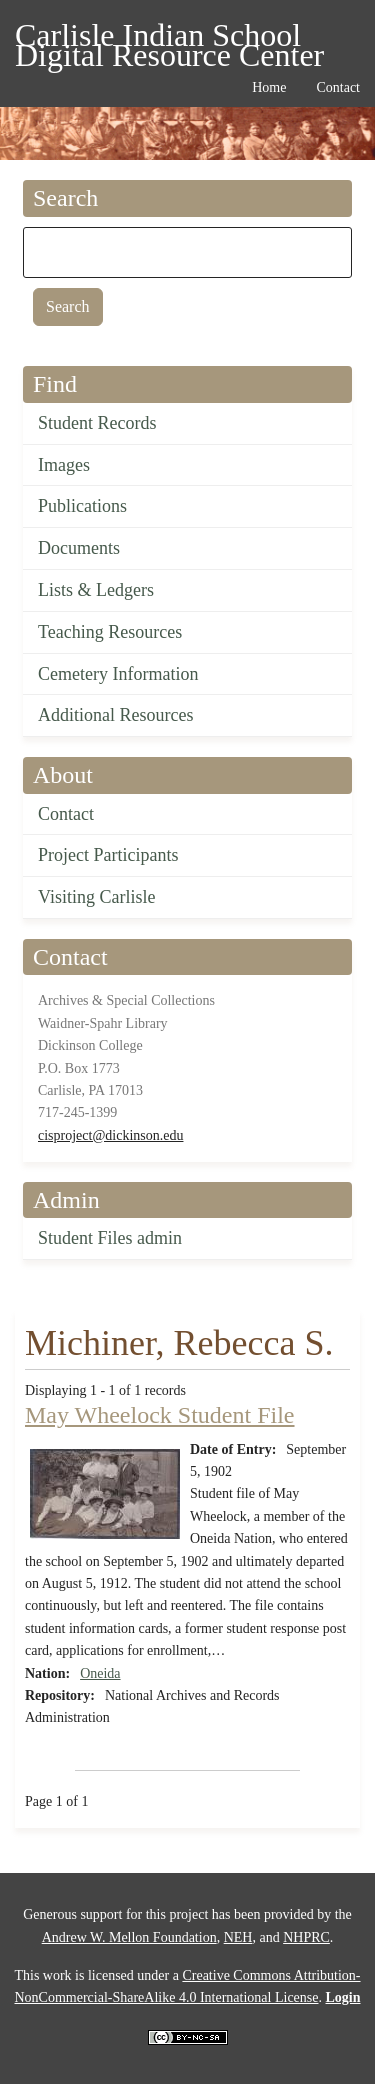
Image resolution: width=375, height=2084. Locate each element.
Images (64, 465)
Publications (82, 506)
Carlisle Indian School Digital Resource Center (169, 38)
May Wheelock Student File (160, 1415)
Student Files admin (110, 1238)
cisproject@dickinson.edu (110, 1135)
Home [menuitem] (269, 87)
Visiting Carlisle (96, 897)
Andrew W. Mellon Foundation (129, 1937)
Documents (79, 548)
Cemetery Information (118, 674)
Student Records (97, 423)
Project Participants (108, 855)
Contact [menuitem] (338, 87)
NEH (238, 1937)
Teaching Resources (110, 632)
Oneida (100, 1673)
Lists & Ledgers (96, 590)
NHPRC (306, 1937)
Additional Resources (115, 715)
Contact (66, 814)
